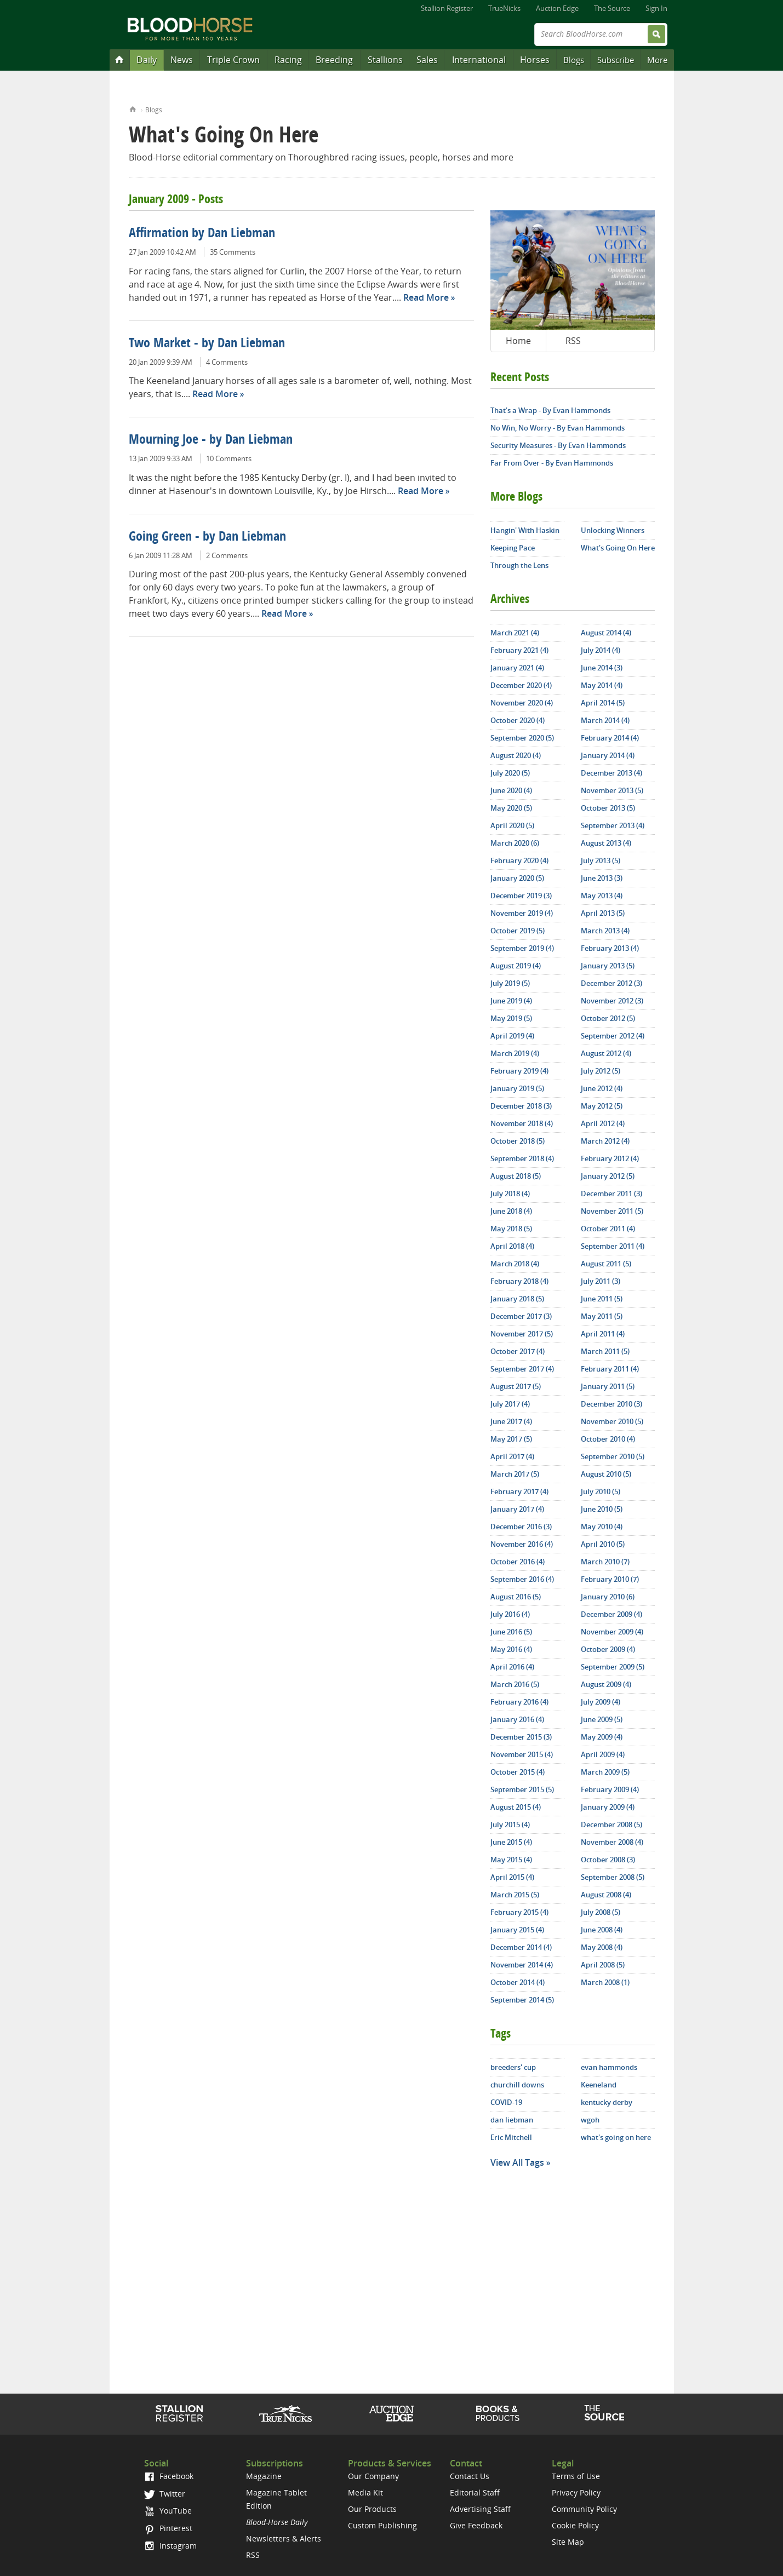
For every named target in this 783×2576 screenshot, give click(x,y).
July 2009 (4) (600, 1702)
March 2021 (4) (514, 633)
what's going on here (616, 2137)
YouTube (167, 2510)
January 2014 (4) (608, 755)
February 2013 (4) (610, 948)
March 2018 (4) (514, 1264)
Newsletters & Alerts (283, 2538)
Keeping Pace (512, 548)
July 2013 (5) (600, 860)
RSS (573, 341)
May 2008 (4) (601, 1947)
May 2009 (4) (601, 1737)
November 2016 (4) (521, 1544)
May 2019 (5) (511, 1018)
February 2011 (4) (610, 1369)
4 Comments (227, 362)
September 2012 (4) (612, 1036)
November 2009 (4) (612, 1632)
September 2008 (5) (612, 1877)
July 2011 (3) (600, 1281)
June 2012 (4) (601, 1088)
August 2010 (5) (606, 1474)
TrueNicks (504, 8)
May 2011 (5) (601, 1316)
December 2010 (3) (611, 1404)
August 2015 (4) (515, 1807)
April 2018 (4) (512, 1246)
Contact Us (469, 2476)
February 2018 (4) (519, 1281)
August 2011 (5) (606, 1264)
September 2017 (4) (522, 1369)
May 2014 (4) (601, 685)
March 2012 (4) (605, 1141)
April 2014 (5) (603, 703)
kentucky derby (606, 2102)
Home (133, 108)
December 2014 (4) (521, 1947)
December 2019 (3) (521, 895)
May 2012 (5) (601, 1106)
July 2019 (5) (510, 983)
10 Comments (229, 458)
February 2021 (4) (519, 650)
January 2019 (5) (517, 1088)
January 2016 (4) (517, 1719)
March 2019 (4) (514, 1053)
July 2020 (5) (510, 773)
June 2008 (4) (601, 1930)
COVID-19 (506, 2102)
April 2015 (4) (512, 1877)
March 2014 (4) (605, 720)
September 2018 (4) (522, 1158)
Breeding (334, 60)
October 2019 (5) (517, 931)
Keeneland (598, 2085)
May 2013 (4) (601, 895)
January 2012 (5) (608, 1176)
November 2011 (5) (612, 1211)
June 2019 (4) (511, 1001)
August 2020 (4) (515, 755)
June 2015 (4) (511, 1842)
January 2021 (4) (517, 668)
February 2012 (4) (610, 1158)
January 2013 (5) (608, 966)
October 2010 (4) (608, 1439)
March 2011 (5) (605, 1351)
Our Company (373, 2476)
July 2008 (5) (600, 1912)
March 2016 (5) (514, 1684)
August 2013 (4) (606, 843)
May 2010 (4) (601, 1526)
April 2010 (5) (603, 1544)
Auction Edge (557, 8)
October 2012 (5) (608, 1018)
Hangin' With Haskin (524, 530)
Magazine (264, 2476)
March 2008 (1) (605, 1982)
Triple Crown (233, 60)
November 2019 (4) (521, 913)
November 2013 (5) (612, 790)
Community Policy (584, 2509)
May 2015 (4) (511, 1859)
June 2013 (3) (601, 878)
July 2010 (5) (600, 1491)
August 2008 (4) (606, 1895)
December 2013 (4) (611, 773)
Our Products (372, 2509)
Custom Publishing (382, 2525)
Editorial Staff (475, 2492)
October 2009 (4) (608, 1649)
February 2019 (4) (519, 1071)
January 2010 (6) (608, 1597)
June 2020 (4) (511, 790)
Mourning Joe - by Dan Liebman (211, 440)
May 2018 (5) (511, 1229)
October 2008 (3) (608, 1859)
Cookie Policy (575, 2525)
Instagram (170, 2545)
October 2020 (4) (517, 720)
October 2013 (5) (608, 808)
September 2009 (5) (612, 1667)
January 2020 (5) (517, 878)
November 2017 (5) (521, 1334)
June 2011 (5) (601, 1299)
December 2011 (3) (611, 1193)
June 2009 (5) (601, 1719)
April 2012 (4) (603, 1123)
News (181, 60)
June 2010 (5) (601, 1509)
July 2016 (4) (510, 1614)
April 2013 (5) (603, 913)
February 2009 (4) (610, 1789)
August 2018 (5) (515, 1176)
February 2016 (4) (519, 1702)
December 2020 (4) (521, 685)
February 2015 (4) (519, 1912)
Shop (497, 2413)
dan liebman (511, 2120)
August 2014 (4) (606, 633)
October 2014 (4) (517, 1982)
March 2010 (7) (605, 1562)
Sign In (656, 8)
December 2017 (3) (521, 1316)
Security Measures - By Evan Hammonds (558, 445)
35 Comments (232, 252)
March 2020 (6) (514, 843)
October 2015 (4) (517, 1772)
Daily (146, 60)
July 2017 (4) (510, 1404)
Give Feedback (476, 2525)
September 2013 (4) (612, 825)
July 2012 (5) (600, 1071)
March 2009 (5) (605, 1772)
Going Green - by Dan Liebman (207, 537)
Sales (427, 60)
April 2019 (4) (512, 1036)
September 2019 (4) (522, 948)
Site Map (568, 2542)
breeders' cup (513, 2067)
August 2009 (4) (606, 1684)
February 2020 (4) (519, 860)
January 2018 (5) (517, 1299)
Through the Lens (519, 565)
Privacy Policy (576, 2492)
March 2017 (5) (514, 1474)
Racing (288, 60)
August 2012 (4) (606, 1053)
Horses (535, 60)
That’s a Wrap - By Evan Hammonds (550, 410)
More (657, 59)
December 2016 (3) (521, 1526)
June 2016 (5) (511, 1632)
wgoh (590, 2120)
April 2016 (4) (512, 1667)
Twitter (164, 2493)
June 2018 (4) (511, 1211)
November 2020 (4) (521, 703)
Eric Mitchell (511, 2137)
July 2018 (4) (510, 1193)
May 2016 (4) (511, 1649)
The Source (612, 8)
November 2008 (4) (612, 1842)
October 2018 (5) (517, 1141)
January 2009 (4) (608, 1807)
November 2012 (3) (612, 1001)
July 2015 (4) (510, 1824)
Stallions (385, 60)
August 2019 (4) (515, 966)
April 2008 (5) (603, 1965)
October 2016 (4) (517, 1562)
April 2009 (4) (603, 1754)
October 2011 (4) (608, 1229)
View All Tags (517, 2162)
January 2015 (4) (517, 1930)
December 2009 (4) (611, 1614)
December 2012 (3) (611, 983)
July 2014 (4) (600, 650)
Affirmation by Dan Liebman (202, 233)
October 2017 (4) (517, 1351)
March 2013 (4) (605, 931)
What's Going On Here (618, 548)
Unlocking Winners (612, 530)
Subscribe (615, 59)
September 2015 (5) (522, 1789)
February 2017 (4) (519, 1491)
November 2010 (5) (612, 1421)
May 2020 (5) (511, 808)
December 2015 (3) (521, 1737)
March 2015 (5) (514, 1895)
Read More (426, 297)
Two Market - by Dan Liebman (207, 344)
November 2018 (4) (521, 1123)
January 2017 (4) (517, 1509)
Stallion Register (447, 8)
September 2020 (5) (522, 738)
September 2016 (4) (522, 1579)
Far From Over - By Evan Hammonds (551, 463)
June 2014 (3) (601, 668)
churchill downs (517, 2085)
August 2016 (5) (515, 1597)
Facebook (168, 2476)
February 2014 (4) (610, 738)
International (479, 60)
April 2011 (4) (603, 1334)
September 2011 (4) (612, 1246)
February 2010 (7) (610, 1579)
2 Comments (227, 555)
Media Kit (365, 2492)
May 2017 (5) (511, 1439)
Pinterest (168, 2528)
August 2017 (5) (515, 1386)
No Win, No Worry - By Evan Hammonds (557, 428)
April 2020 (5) (512, 825)
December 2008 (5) (611, 1824)
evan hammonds (609, 2067)
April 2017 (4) (512, 1456)
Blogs (573, 59)
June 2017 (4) (511, 1421)
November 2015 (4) (521, 1754)
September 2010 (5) (612, 1456)
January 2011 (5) (608, 1386)
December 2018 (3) (521, 1106)
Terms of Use (576, 2476)
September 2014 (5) (522, 2000)
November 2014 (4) (521, 1965)
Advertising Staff (480, 2509)
